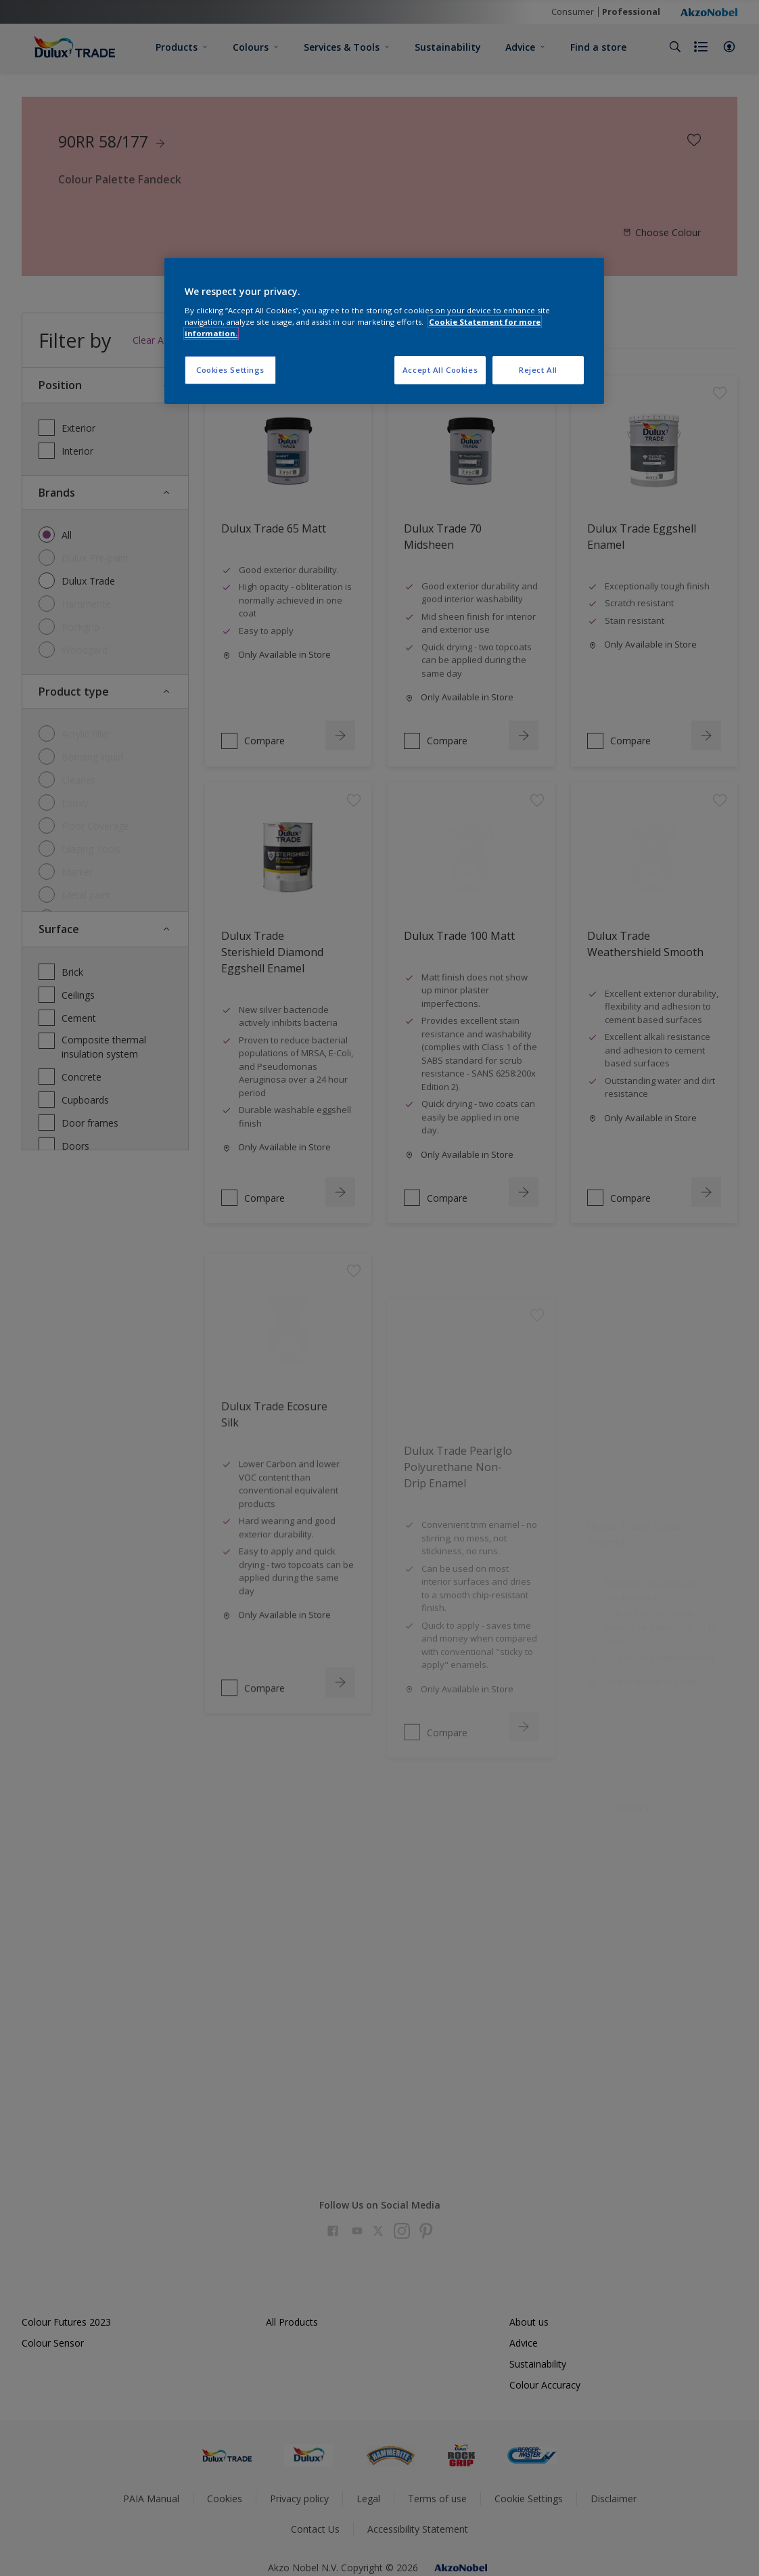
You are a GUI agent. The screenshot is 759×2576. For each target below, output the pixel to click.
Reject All (538, 370)
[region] (384, 331)
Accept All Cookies (440, 370)
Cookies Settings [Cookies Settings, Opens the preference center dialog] (230, 370)
